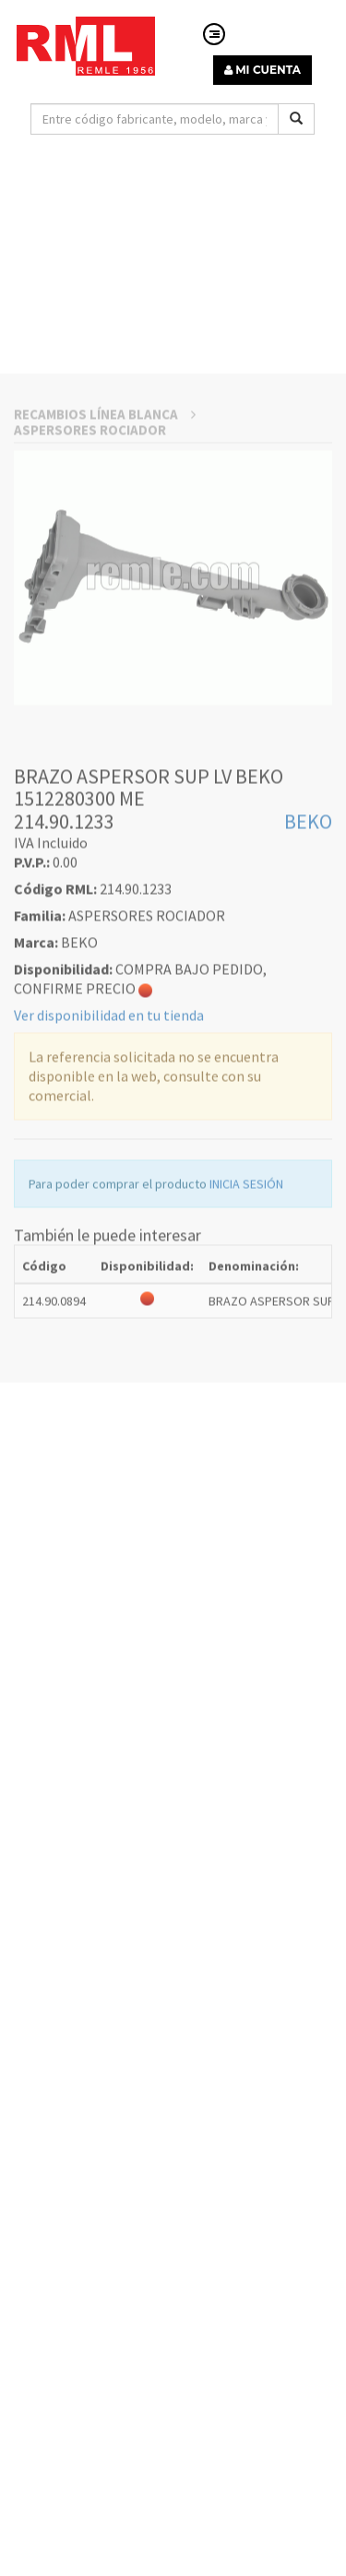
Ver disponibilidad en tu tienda (109, 1152)
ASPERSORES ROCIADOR (90, 566)
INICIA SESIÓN (246, 1320)
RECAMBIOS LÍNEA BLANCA (105, 550)
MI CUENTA (262, 70)
